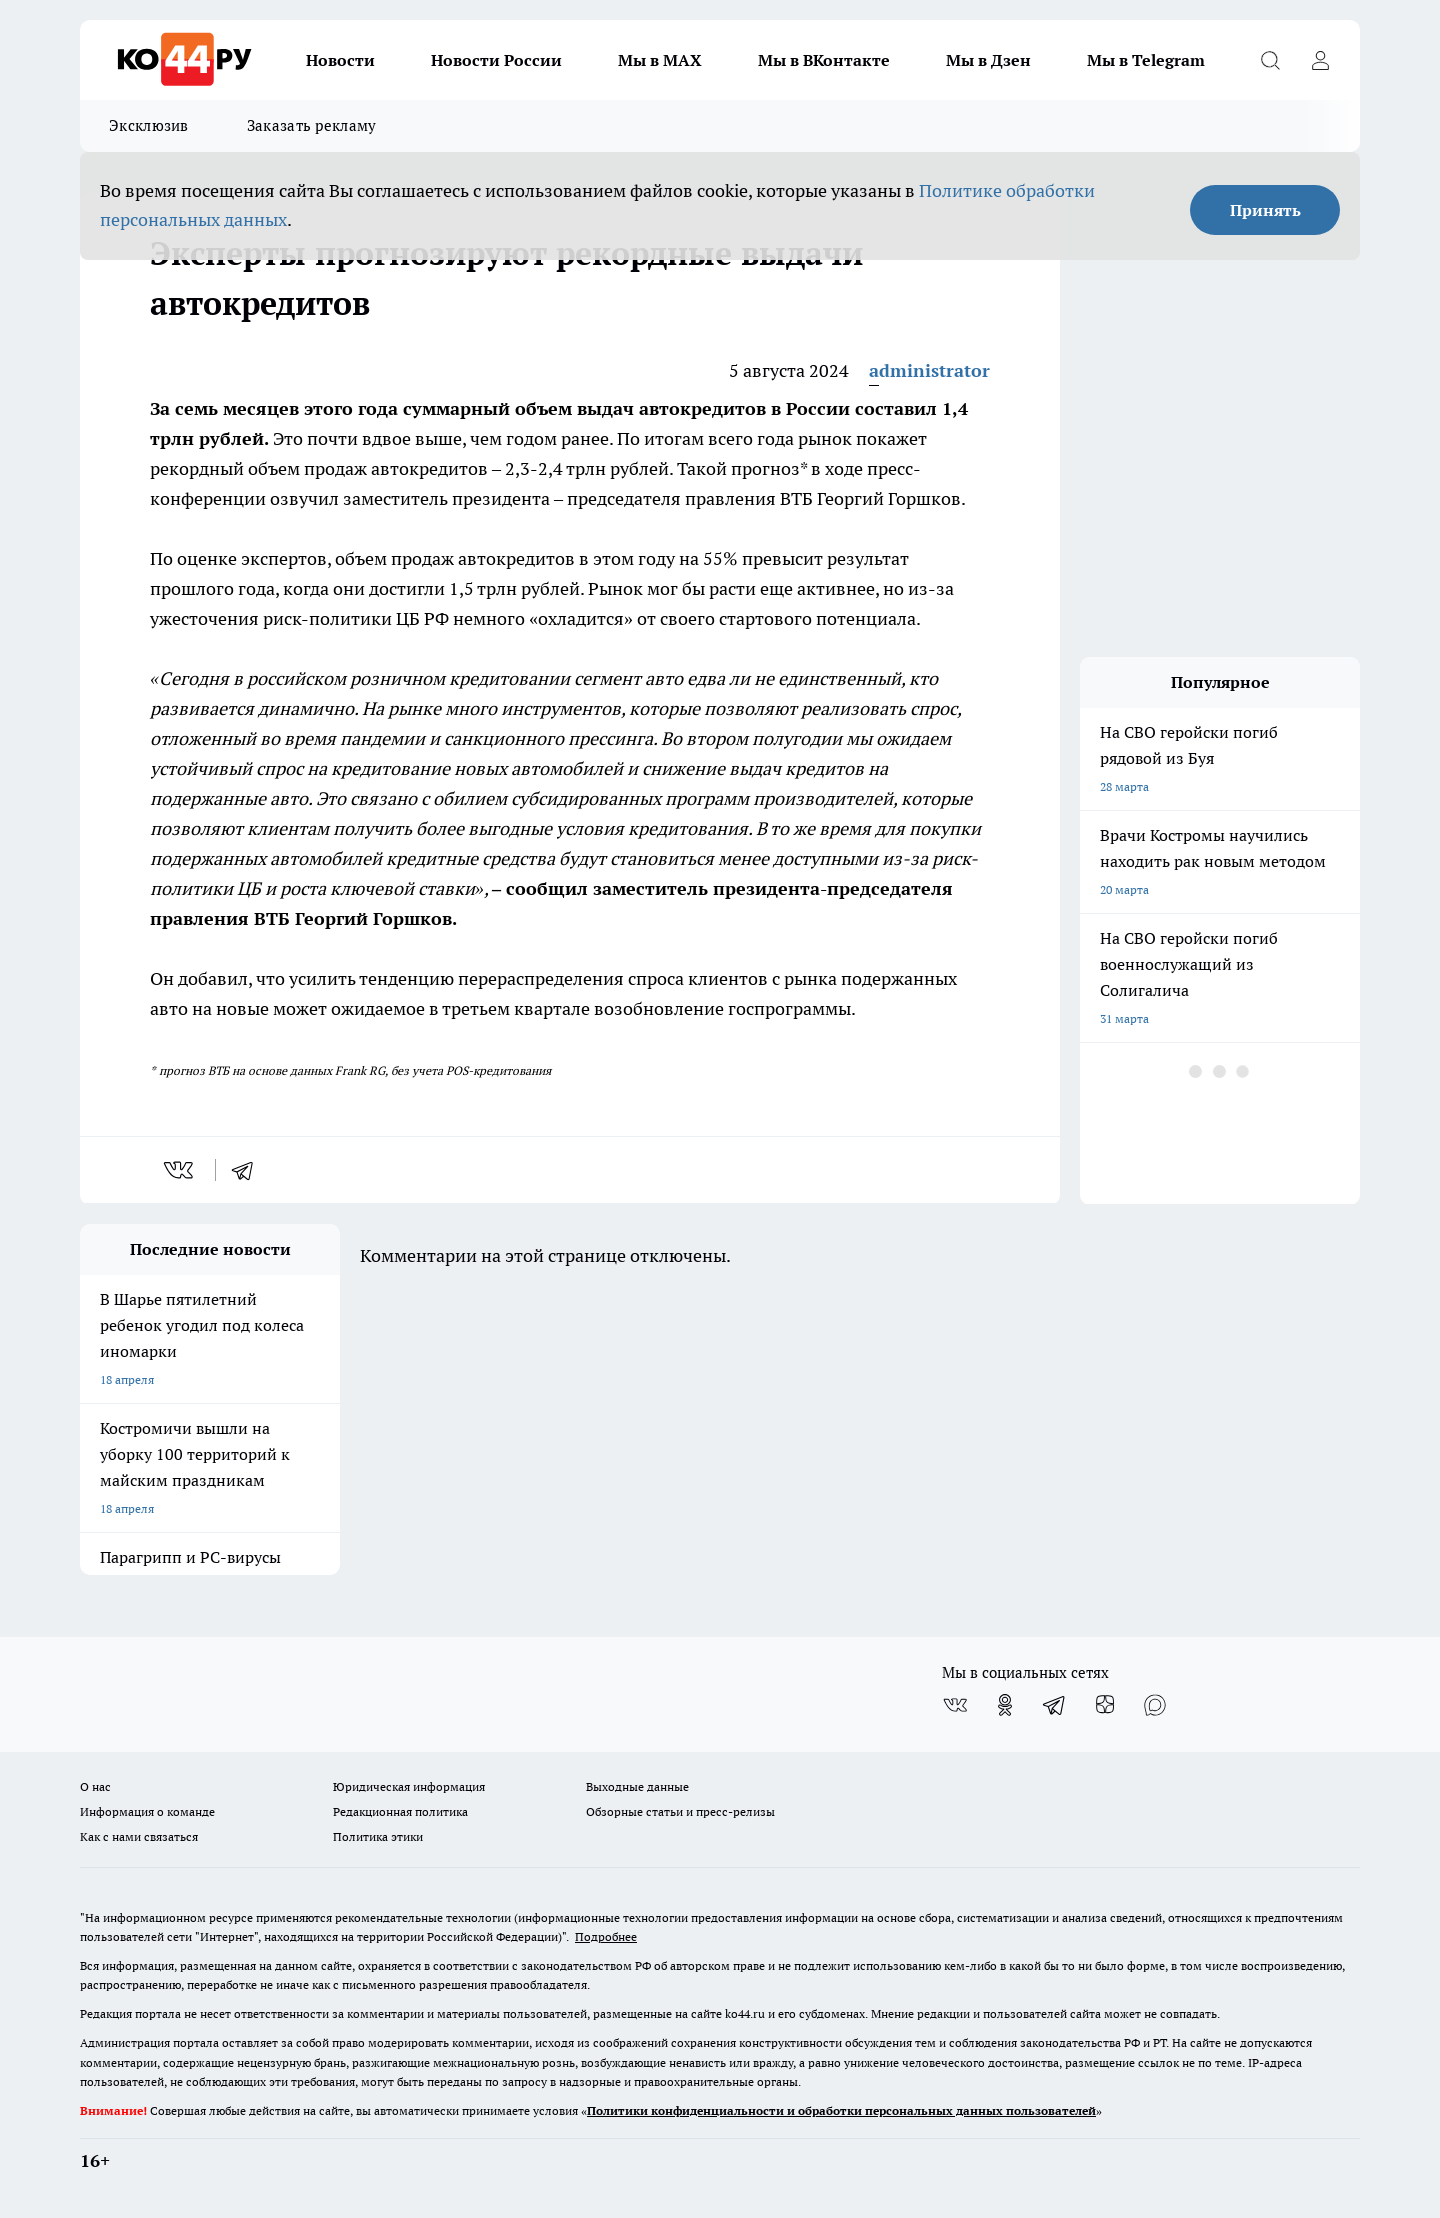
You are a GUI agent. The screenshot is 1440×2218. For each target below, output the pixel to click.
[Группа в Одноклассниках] (1005, 1705)
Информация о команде (147, 1811)
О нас (95, 1786)
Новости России (496, 60)
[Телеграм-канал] (1055, 1705)
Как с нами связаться (139, 1836)
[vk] (180, 1170)
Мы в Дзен (988, 60)
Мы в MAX (660, 60)
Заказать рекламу (312, 125)
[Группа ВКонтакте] (955, 1705)
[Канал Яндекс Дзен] (1105, 1705)
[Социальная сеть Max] (1155, 1705)
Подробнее (606, 1936)
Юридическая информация (409, 1786)
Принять (1265, 210)
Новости (340, 60)
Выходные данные (637, 1786)
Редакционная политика (400, 1811)
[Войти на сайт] (1320, 60)
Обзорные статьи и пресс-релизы (680, 1811)
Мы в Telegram (1146, 60)
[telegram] (249, 1170)
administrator (929, 370)
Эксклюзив (149, 125)
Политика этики (378, 1836)
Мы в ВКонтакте (824, 60)
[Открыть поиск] (1270, 60)
